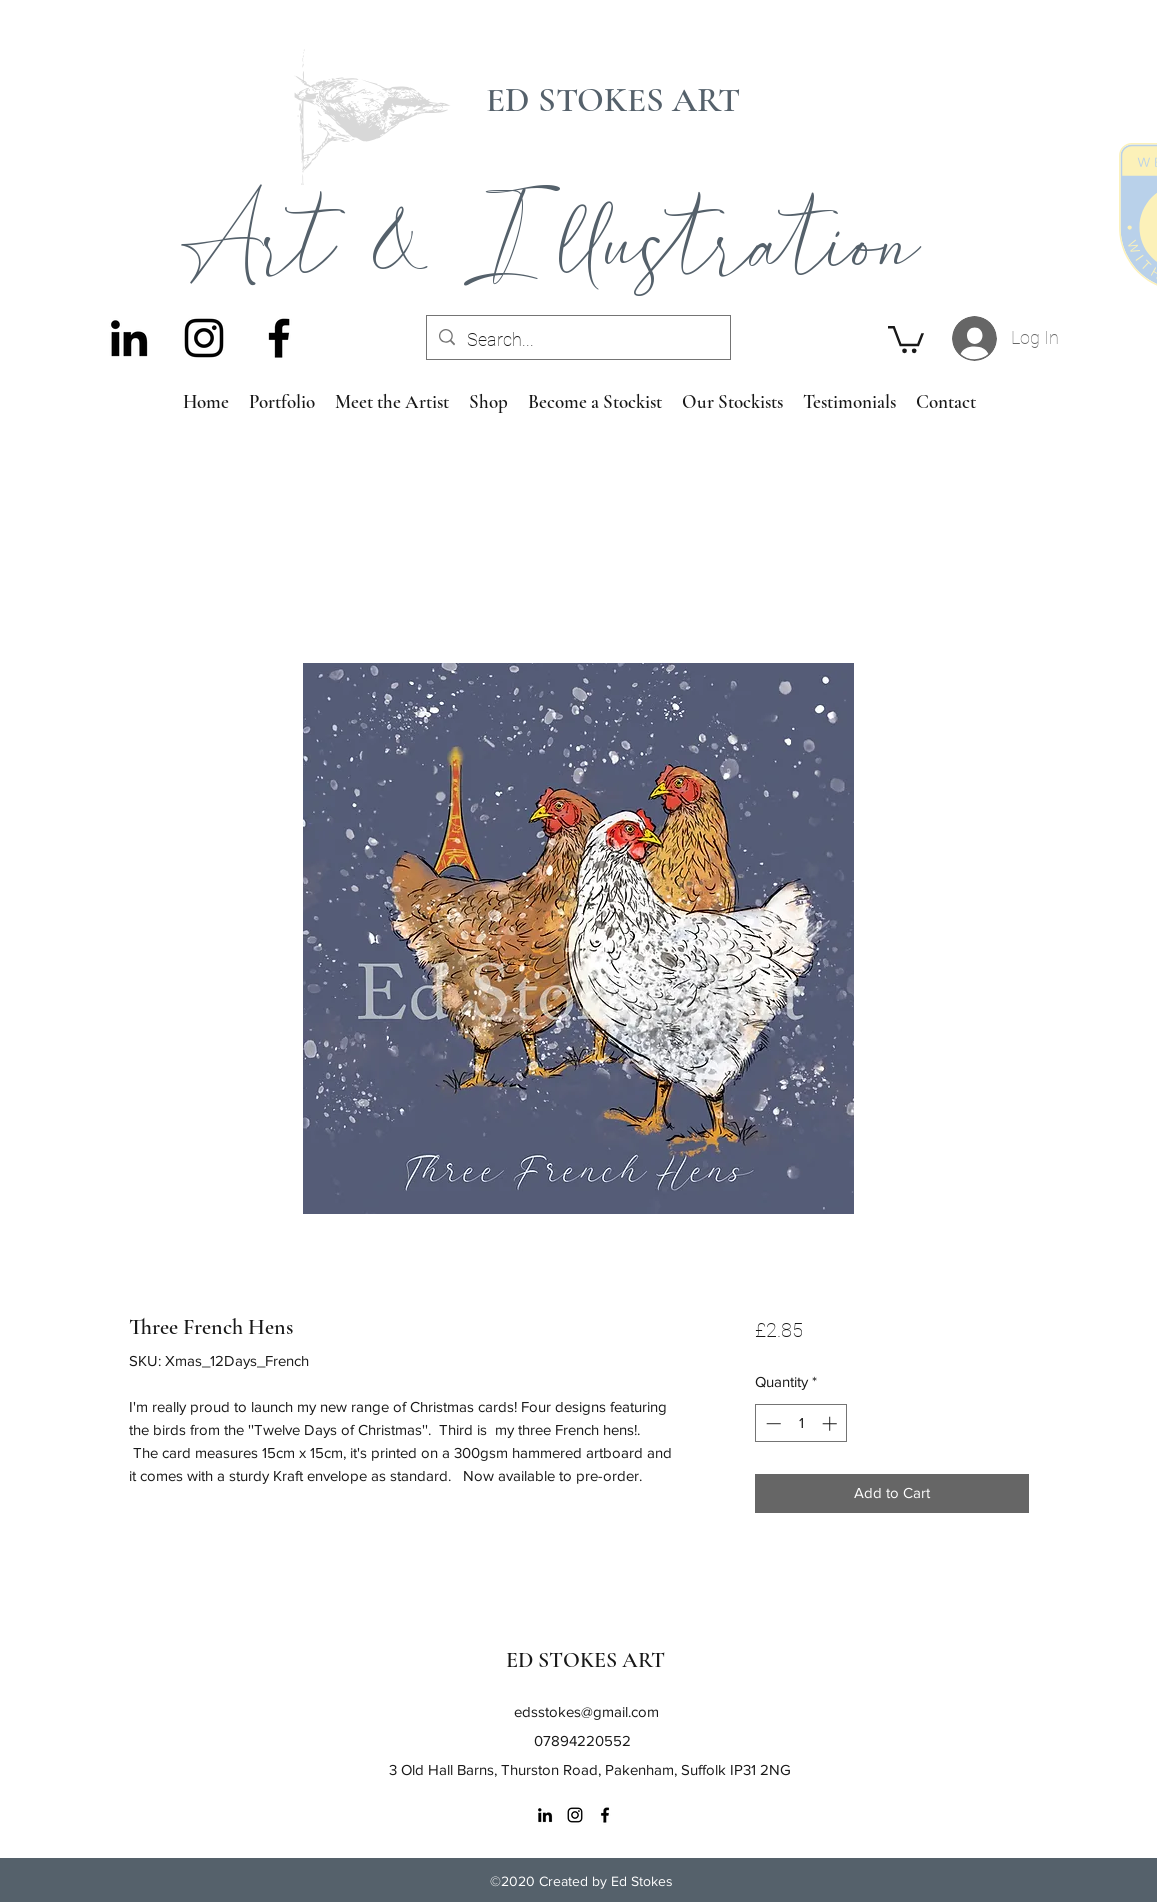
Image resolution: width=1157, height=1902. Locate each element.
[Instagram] (204, 338)
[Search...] (577, 340)
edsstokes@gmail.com (586, 1711)
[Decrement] (771, 1423)
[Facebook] (279, 338)
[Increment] (831, 1423)
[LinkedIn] (129, 338)
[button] (906, 338)
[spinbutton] (801, 1423)
